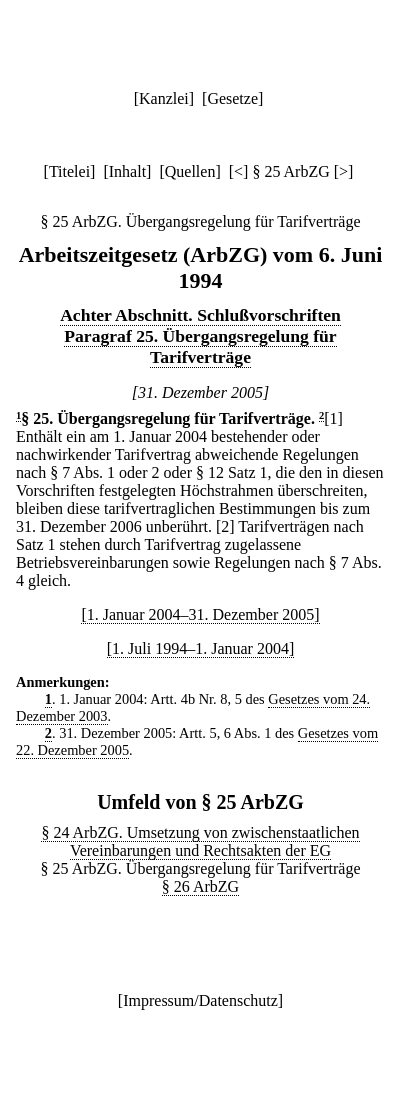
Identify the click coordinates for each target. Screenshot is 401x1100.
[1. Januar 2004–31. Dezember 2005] (200, 614)
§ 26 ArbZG (200, 886)
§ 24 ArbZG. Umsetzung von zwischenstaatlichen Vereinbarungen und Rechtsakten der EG (200, 841)
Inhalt (127, 171)
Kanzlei (164, 98)
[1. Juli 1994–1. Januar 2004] (201, 648)
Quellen (190, 171)
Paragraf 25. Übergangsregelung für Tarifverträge (200, 346)
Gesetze (232, 98)
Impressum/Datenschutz (200, 1000)
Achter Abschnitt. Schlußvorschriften (200, 315)
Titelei (69, 171)
